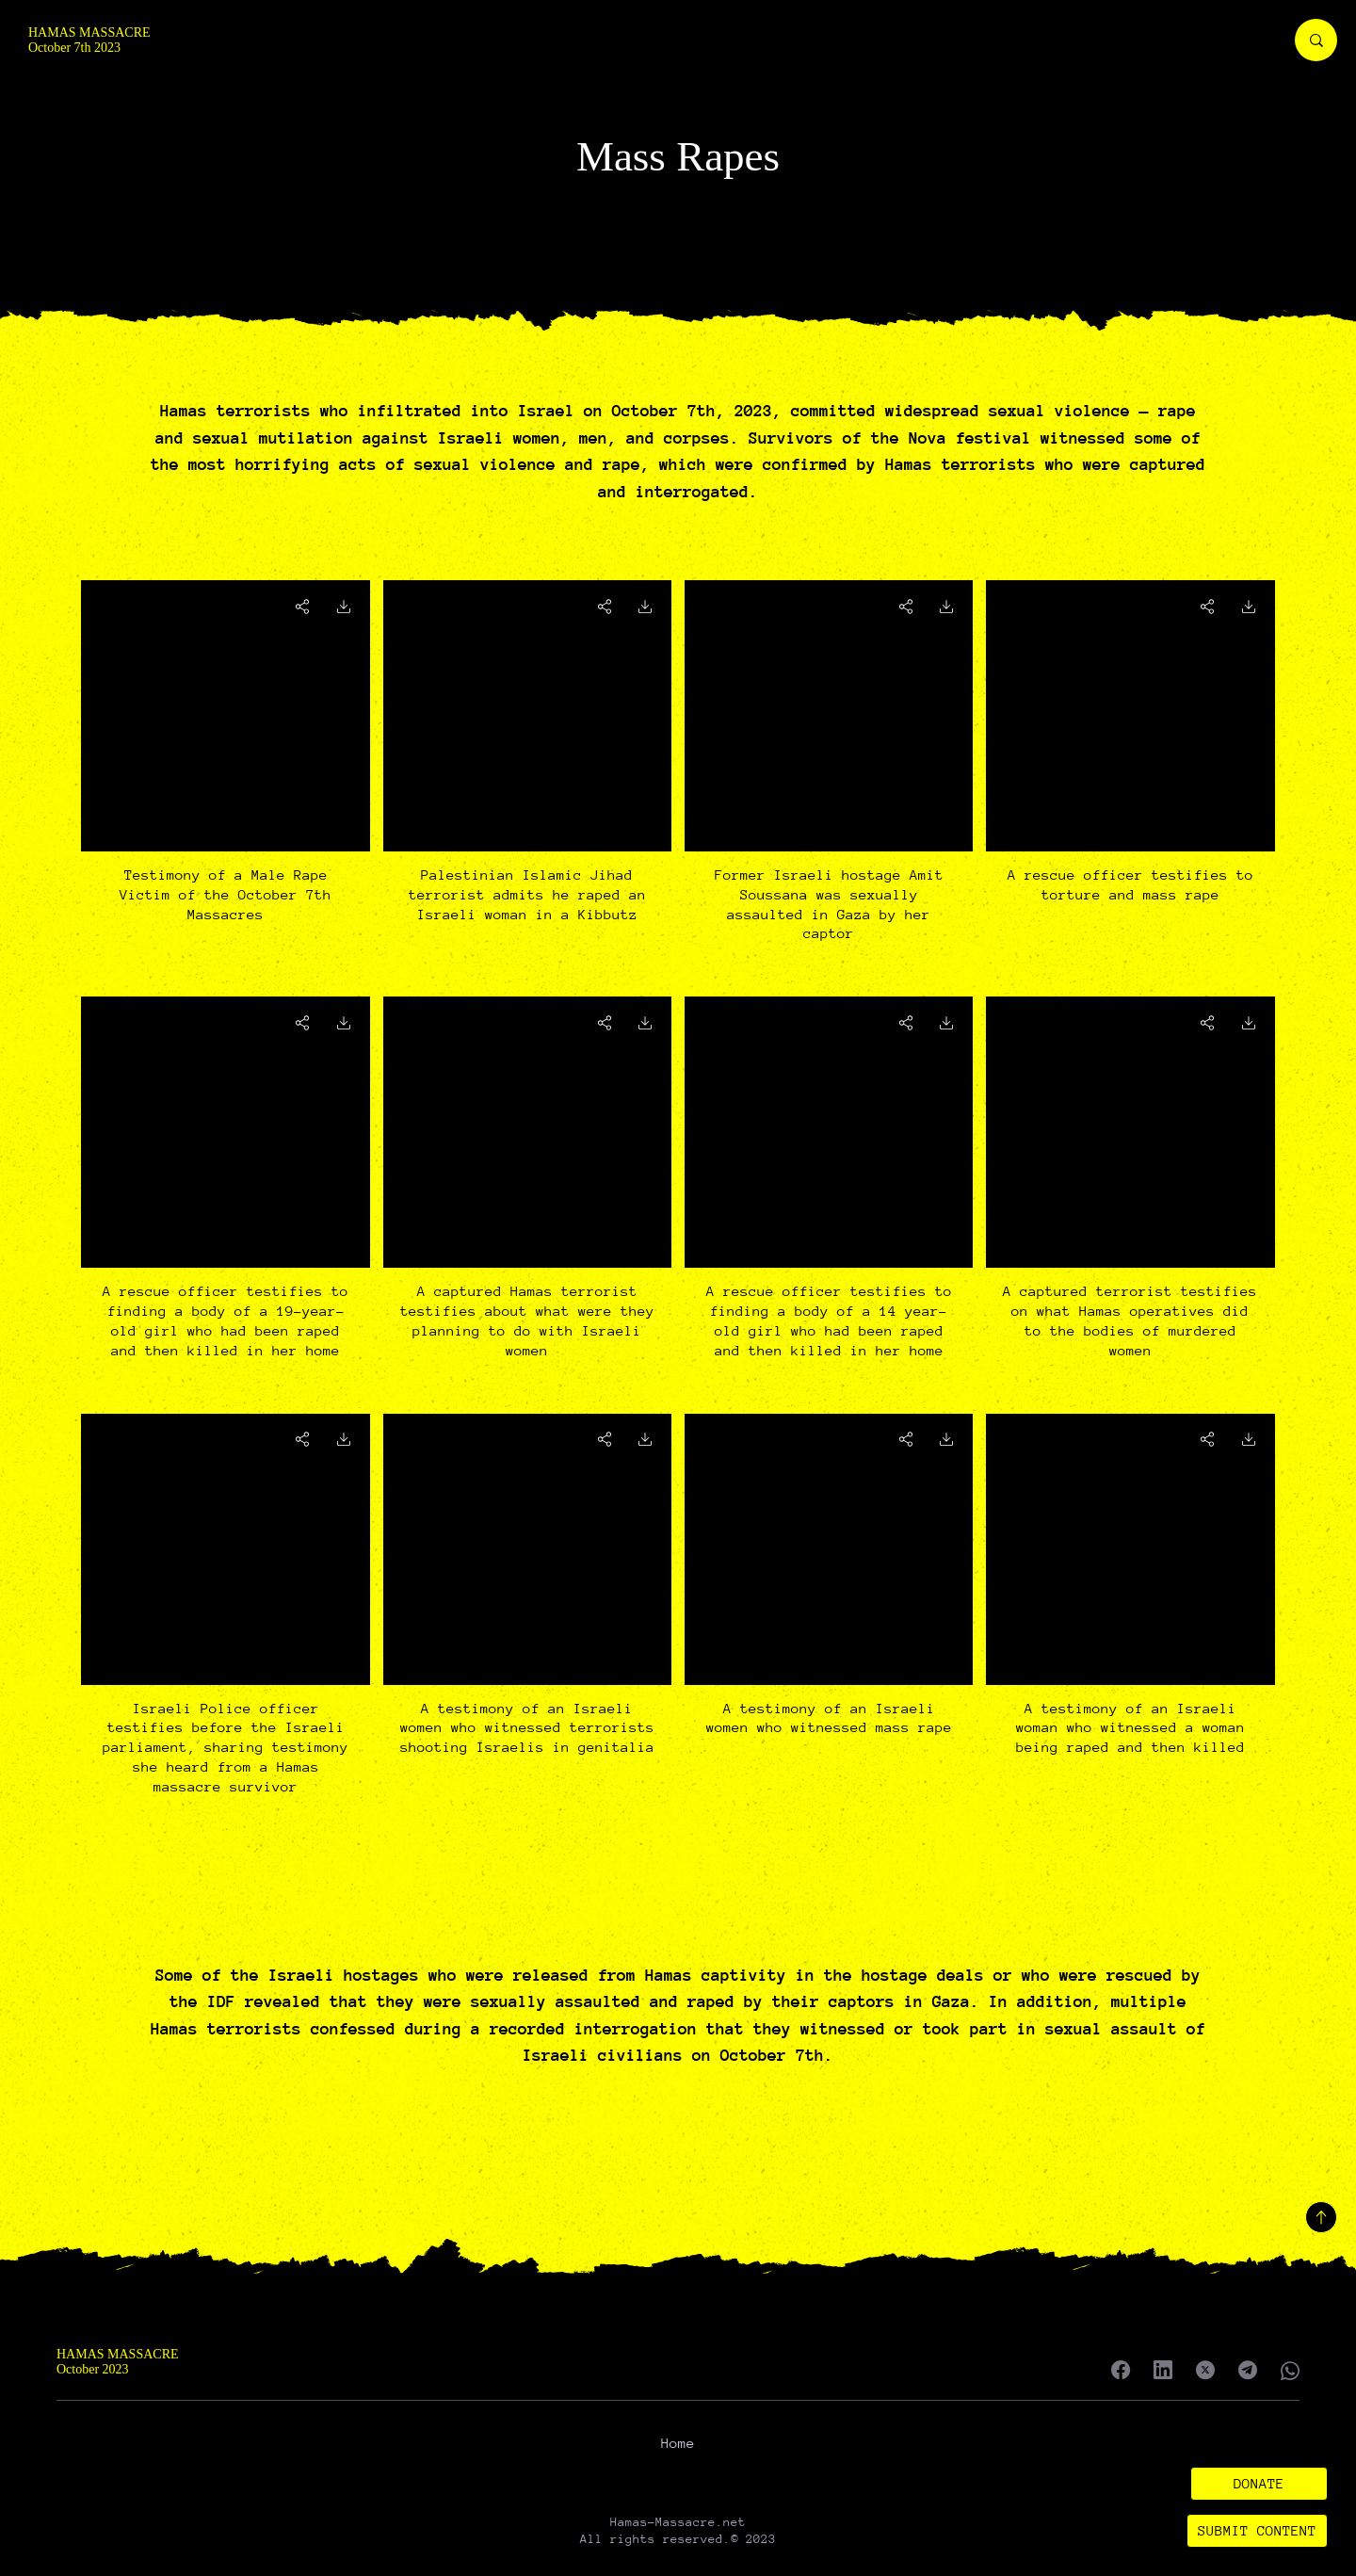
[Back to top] (1321, 2217)
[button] (1259, 2484)
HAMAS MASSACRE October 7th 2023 (89, 40)
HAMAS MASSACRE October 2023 (117, 2361)
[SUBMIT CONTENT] (1257, 2531)
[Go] (344, 606)
